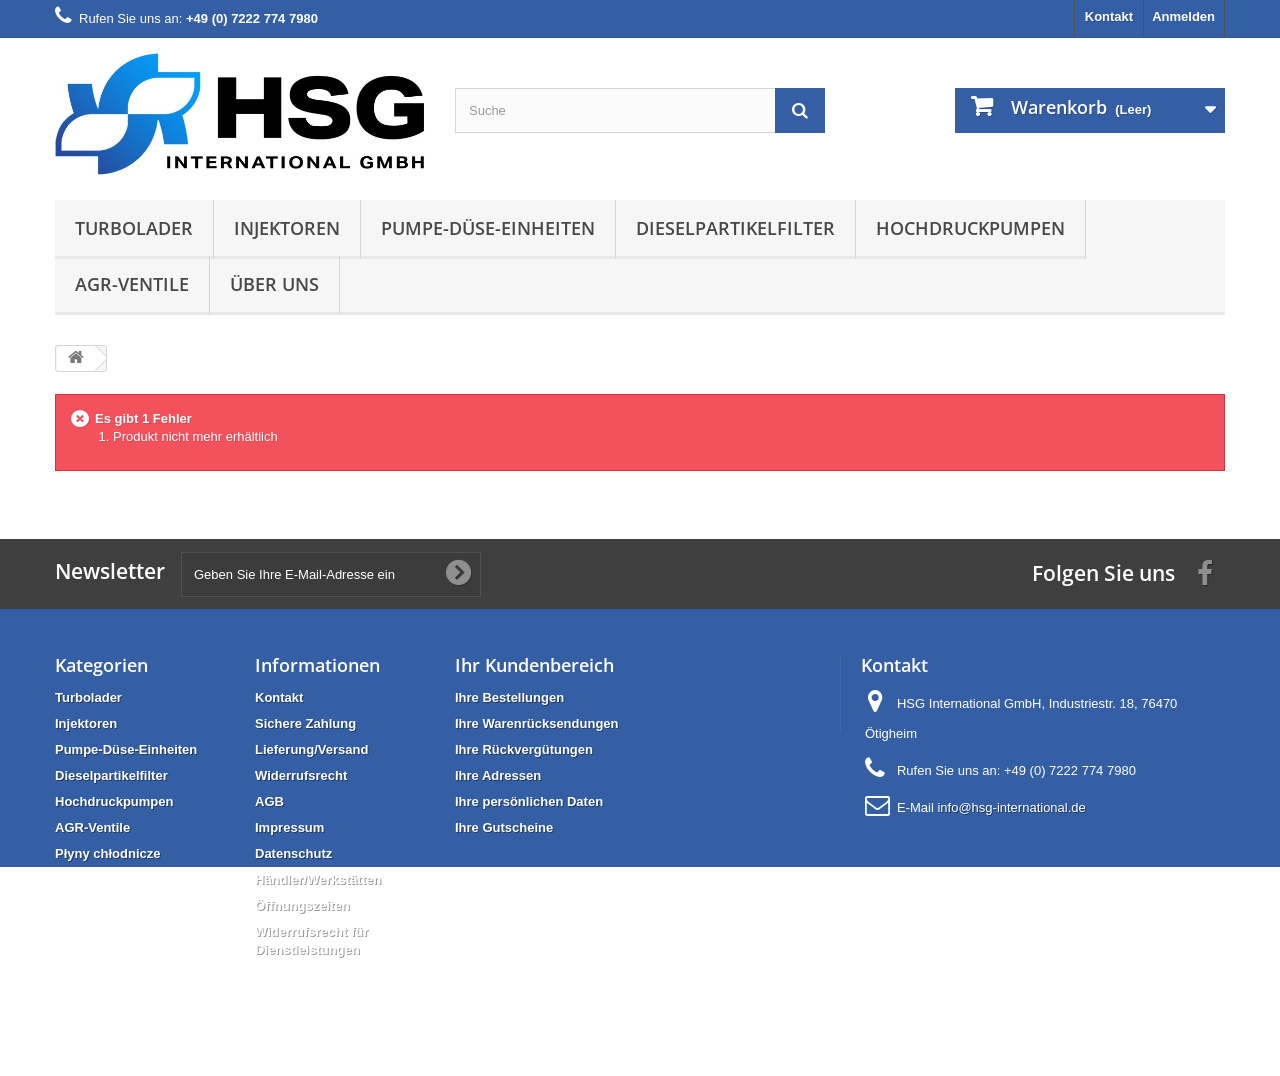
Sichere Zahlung (305, 723)
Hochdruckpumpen (970, 228)
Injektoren (287, 228)
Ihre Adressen (498, 775)
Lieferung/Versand (311, 749)
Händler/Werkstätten (318, 879)
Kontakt (1109, 16)
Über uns (274, 284)
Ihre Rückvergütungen (524, 749)
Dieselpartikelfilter (735, 228)
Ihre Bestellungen (509, 697)
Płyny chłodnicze (107, 853)
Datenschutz (293, 853)
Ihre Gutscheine (504, 827)
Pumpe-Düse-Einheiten (488, 228)
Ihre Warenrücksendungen (537, 723)
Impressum (289, 827)
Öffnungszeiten (302, 905)
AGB (269, 801)
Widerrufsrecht (301, 775)
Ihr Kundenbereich (534, 665)
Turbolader (134, 228)
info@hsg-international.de (1011, 807)
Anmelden (1183, 16)
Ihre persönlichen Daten (529, 801)
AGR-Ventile (132, 284)
